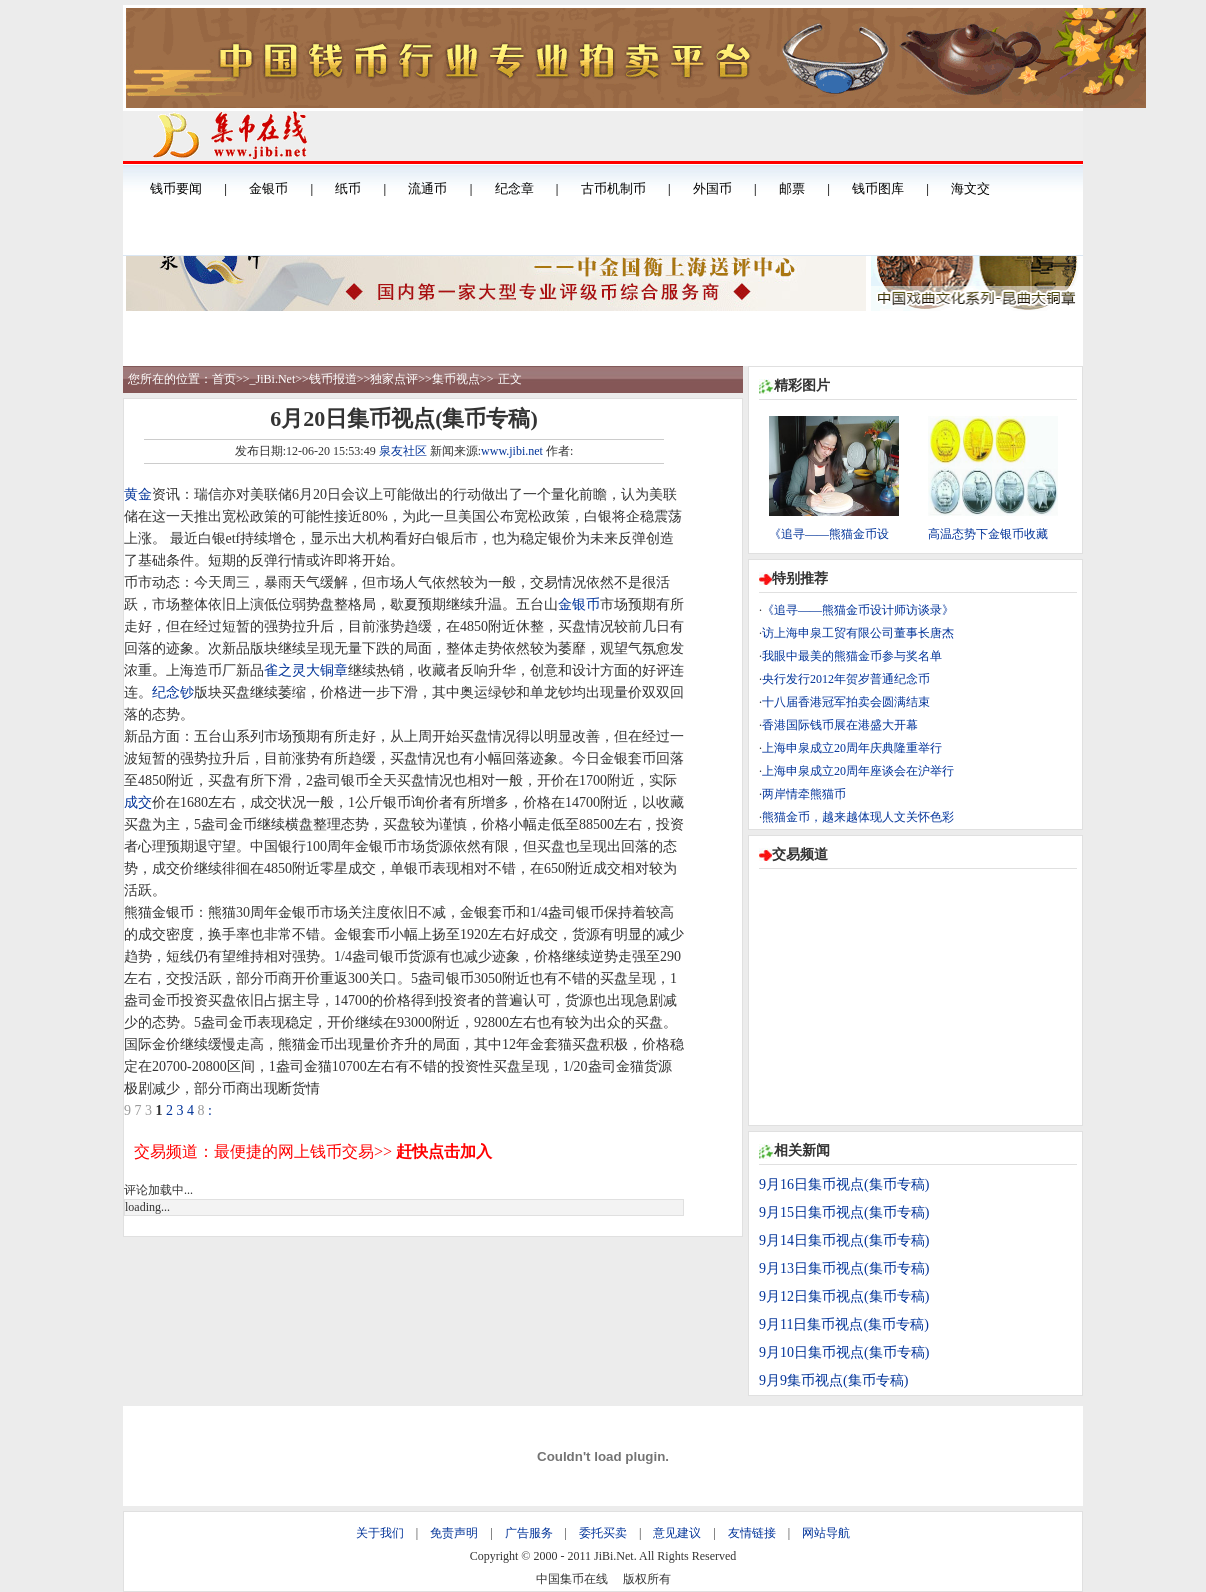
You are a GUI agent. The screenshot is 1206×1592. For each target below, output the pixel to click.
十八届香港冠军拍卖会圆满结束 (846, 702)
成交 (138, 802)
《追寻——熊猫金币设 (829, 534)
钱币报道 (333, 379)
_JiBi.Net (273, 379)
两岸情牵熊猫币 (804, 794)
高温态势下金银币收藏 (988, 534)
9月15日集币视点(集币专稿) (844, 1212)
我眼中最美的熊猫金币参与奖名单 (852, 656)
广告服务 (529, 1533)
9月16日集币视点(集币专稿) (844, 1184)
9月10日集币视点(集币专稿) (844, 1352)
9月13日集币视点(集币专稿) (844, 1268)
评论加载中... (158, 1190)
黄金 (138, 494)
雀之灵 (285, 670)
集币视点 (456, 379)
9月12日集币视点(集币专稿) (844, 1296)
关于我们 (380, 1533)
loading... (147, 1207)
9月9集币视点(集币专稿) (833, 1380)
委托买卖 (603, 1533)
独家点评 (394, 379)
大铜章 (327, 670)
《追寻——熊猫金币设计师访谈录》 (858, 610)
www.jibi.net (512, 451)
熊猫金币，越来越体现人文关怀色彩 (858, 817)
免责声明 (454, 1533)
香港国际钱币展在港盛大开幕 (840, 725)
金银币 (579, 604)
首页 (224, 379)
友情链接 (752, 1533)
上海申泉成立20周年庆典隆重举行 (852, 748)
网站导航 (826, 1533)
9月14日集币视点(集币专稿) (844, 1240)
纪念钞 (173, 692)
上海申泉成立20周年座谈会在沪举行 (858, 771)
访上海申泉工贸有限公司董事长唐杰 (858, 633)
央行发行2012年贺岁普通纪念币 (846, 679)
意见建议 (677, 1533)
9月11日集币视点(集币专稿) (844, 1324)
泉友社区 (403, 451)
